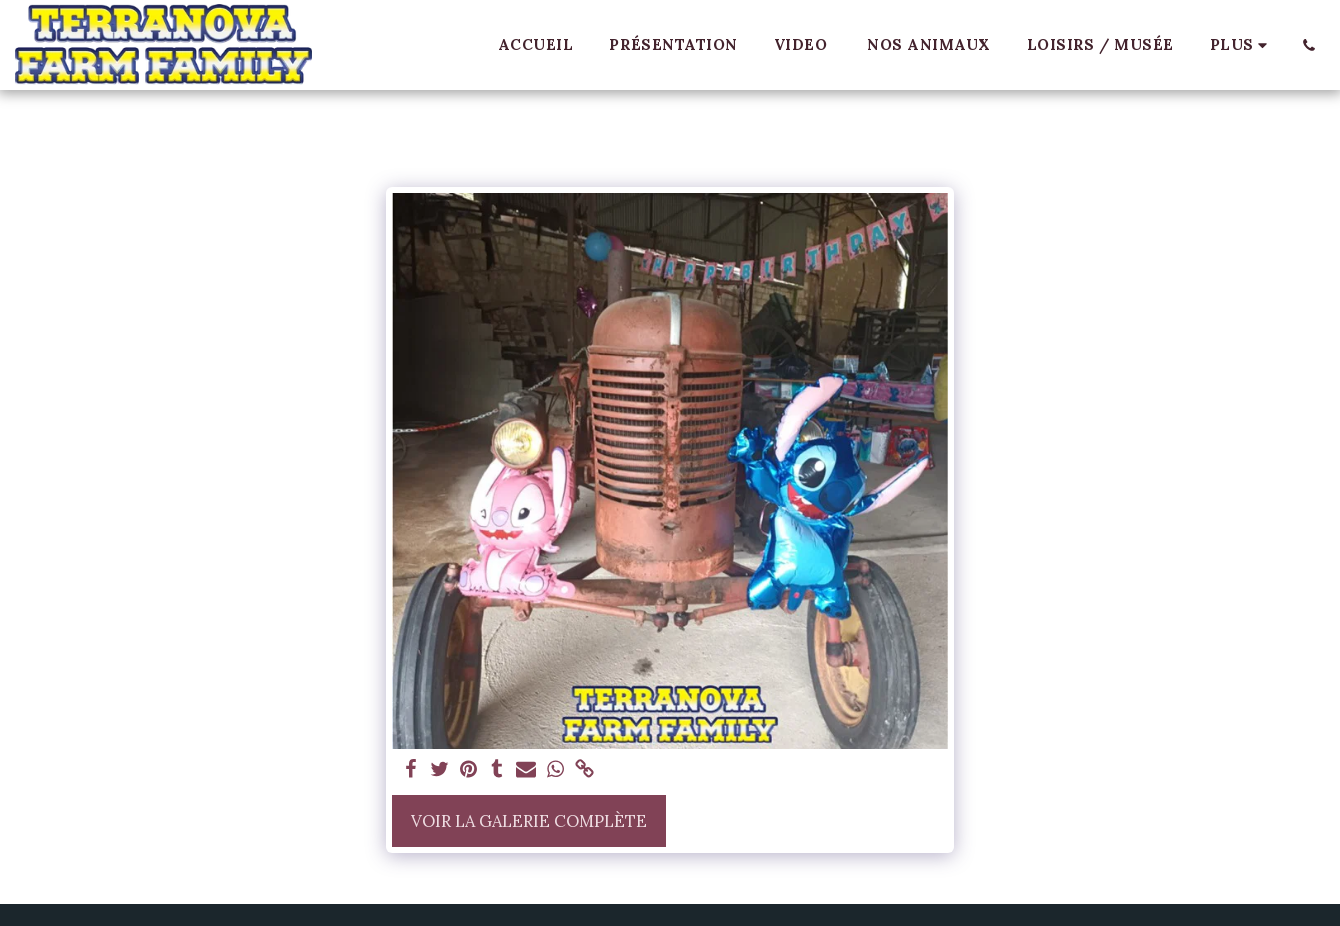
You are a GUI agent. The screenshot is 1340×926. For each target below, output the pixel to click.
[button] (1308, 45)
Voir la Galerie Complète (529, 821)
